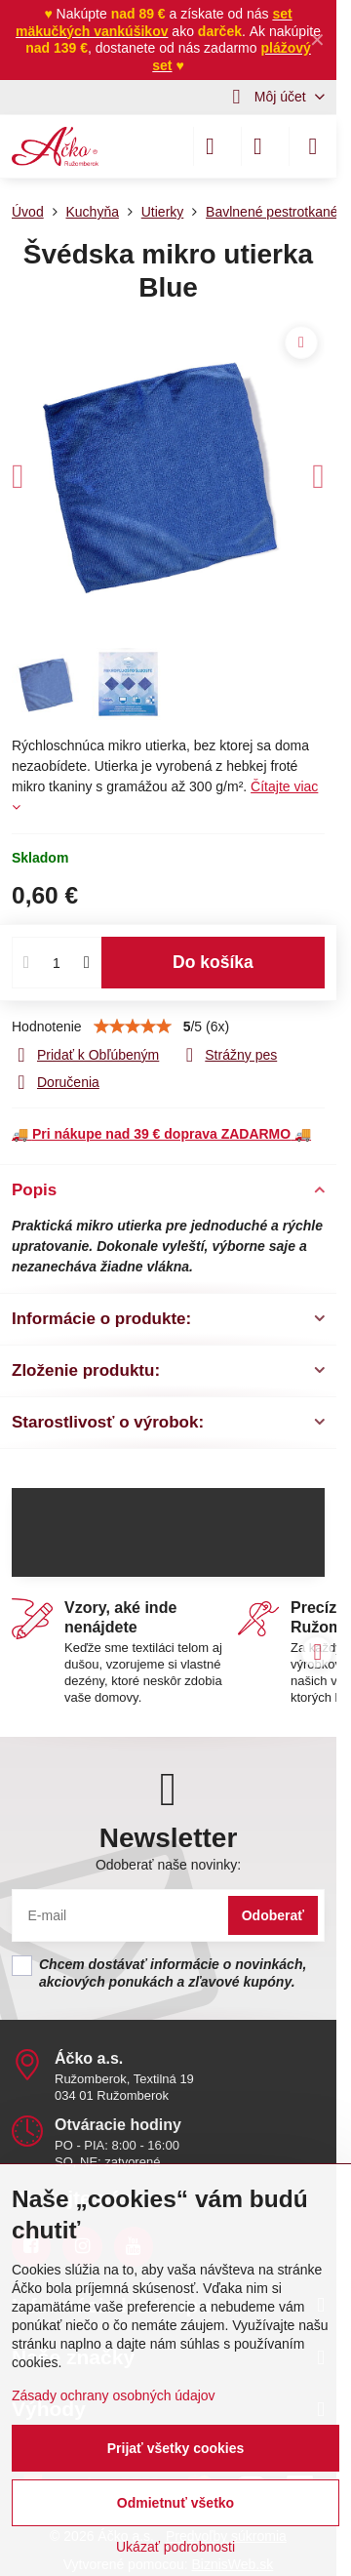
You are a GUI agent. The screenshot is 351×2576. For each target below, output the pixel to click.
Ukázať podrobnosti (175, 2547)
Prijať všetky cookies (176, 2448)
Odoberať (273, 1915)
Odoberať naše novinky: (168, 1864)
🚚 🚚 (161, 1134)
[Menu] (313, 146)
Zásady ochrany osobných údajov (113, 2395)
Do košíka (213, 962)
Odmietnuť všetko (175, 2503)
